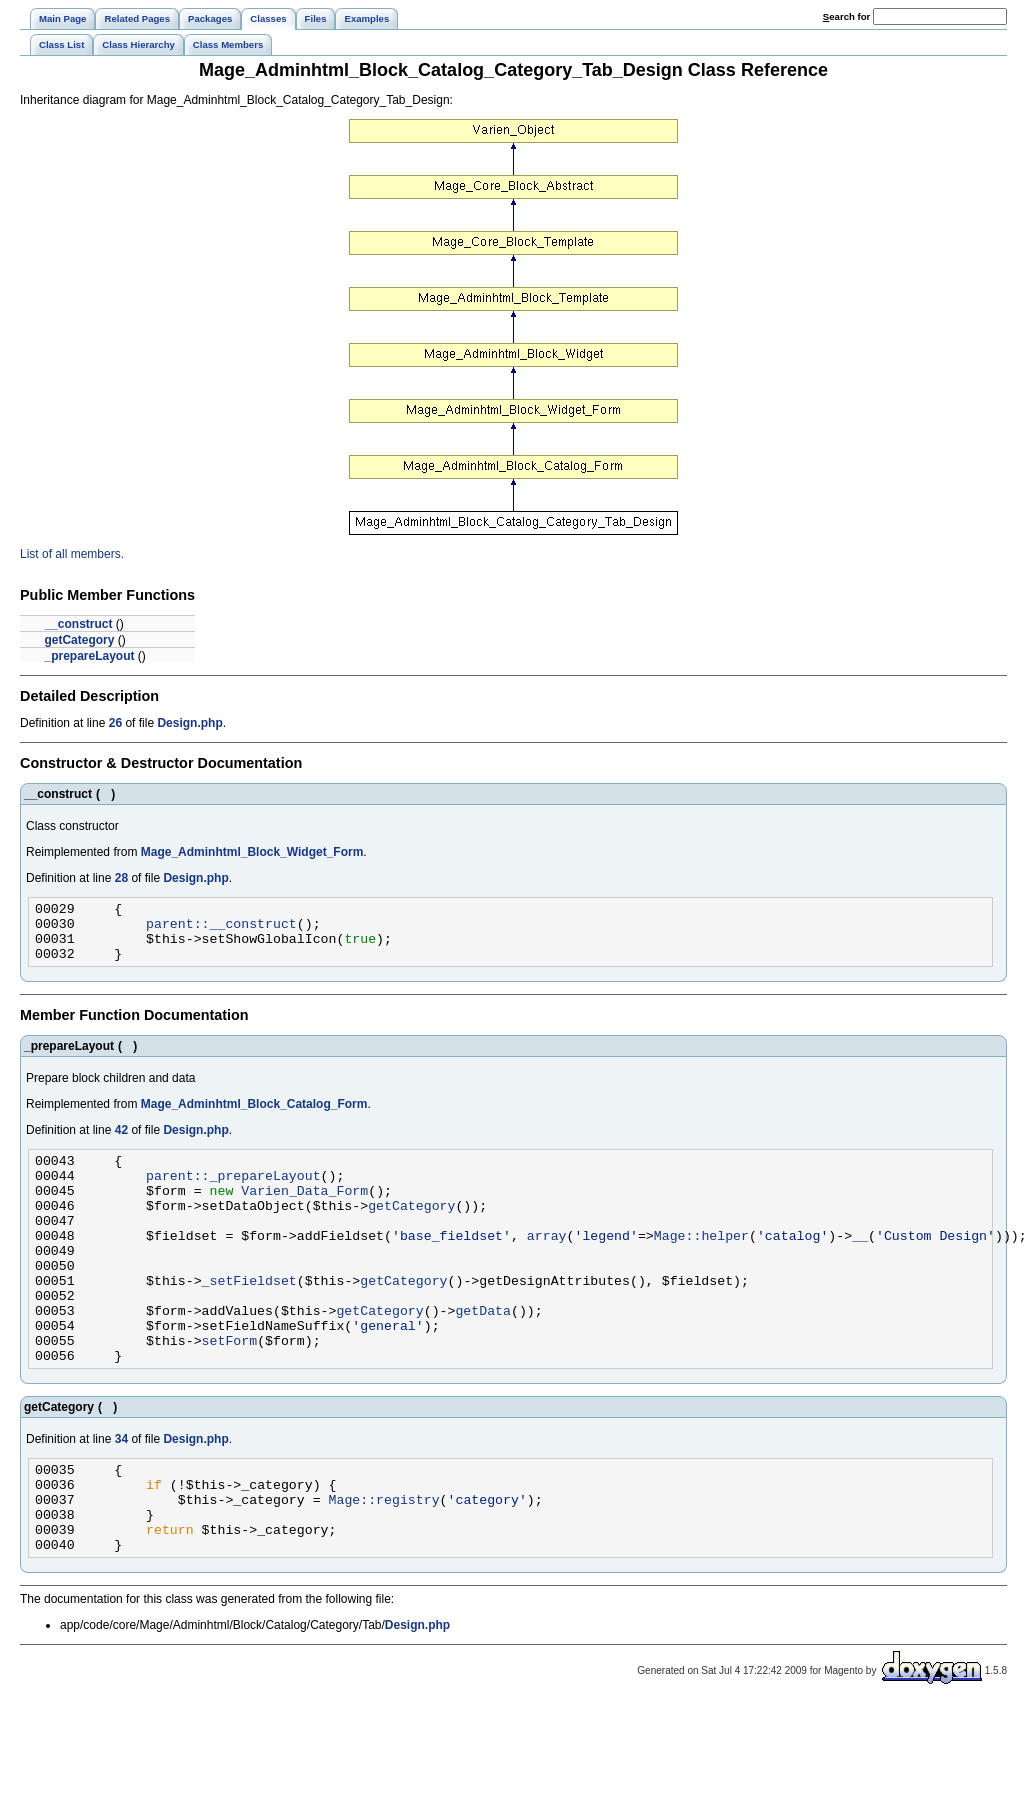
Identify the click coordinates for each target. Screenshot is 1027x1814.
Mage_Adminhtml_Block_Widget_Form (252, 852)
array (547, 1265)
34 (121, 1493)
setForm (230, 1391)
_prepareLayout (89, 656)
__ (860, 1265)
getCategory (79, 640)
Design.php (189, 723)
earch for (846, 16)
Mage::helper (701, 1265)
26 (115, 723)
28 (121, 878)
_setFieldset (249, 1319)
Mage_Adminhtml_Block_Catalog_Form (254, 1116)
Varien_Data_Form (304, 1211)
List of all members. (72, 554)
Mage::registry (383, 1562)
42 (121, 1142)
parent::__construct (221, 929)
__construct (78, 624)
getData (483, 1355)
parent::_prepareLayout (233, 1193)
